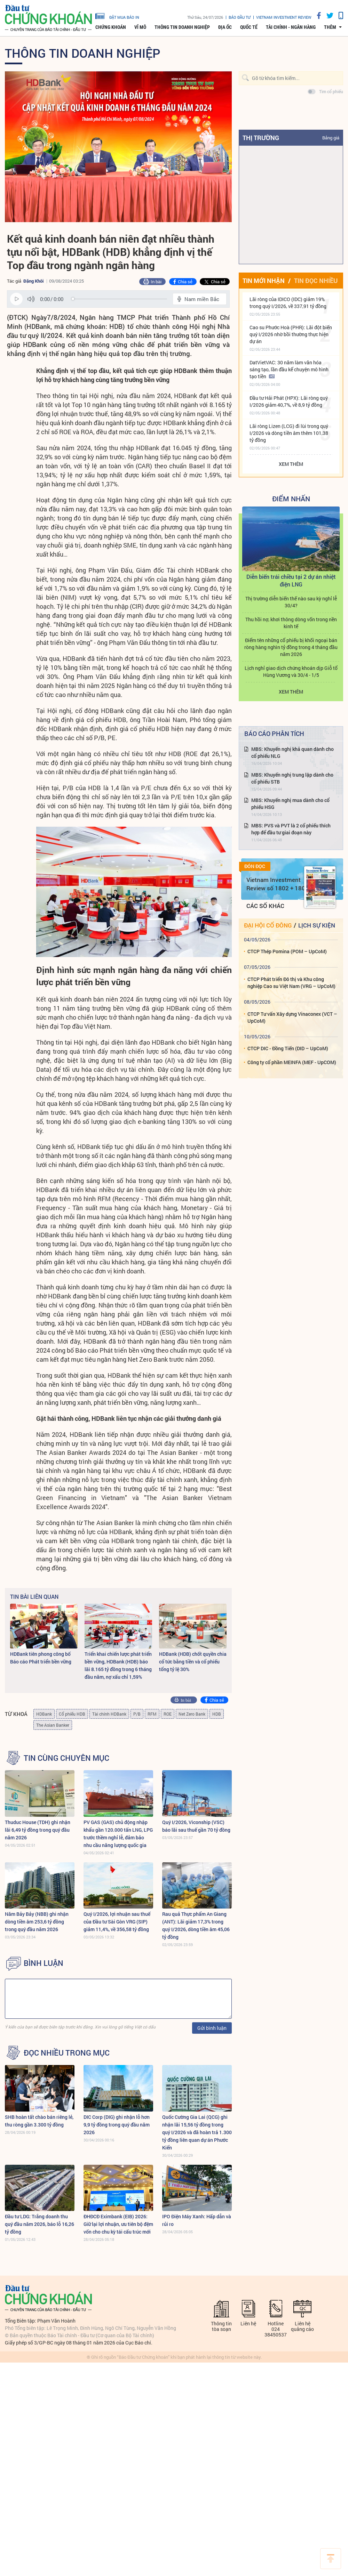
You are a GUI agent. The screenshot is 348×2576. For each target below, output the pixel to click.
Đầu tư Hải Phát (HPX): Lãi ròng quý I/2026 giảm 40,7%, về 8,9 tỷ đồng (289, 401)
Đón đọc (254, 866)
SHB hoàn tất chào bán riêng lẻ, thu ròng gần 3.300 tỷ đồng (39, 2121)
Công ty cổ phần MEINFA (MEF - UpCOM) (291, 1062)
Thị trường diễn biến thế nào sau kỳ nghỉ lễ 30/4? (291, 602)
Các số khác (265, 906)
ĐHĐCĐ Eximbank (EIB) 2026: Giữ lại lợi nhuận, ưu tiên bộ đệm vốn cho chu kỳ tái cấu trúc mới (118, 2224)
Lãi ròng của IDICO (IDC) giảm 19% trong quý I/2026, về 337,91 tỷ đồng (288, 302)
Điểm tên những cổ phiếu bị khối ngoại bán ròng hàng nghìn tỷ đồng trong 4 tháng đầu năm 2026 (291, 647)
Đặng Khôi (33, 281)
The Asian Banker (52, 1725)
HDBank (44, 1714)
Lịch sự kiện (316, 925)
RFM (152, 1714)
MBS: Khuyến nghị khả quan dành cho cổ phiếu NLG (292, 752)
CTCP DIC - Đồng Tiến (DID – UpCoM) (287, 1048)
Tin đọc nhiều (316, 280)
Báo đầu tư (240, 17)
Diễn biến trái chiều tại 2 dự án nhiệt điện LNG (291, 580)
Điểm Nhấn (291, 498)
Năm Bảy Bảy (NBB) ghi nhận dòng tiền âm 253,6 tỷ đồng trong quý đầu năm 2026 (37, 1922)
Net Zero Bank (192, 1714)
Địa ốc (225, 27)
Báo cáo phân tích (274, 733)
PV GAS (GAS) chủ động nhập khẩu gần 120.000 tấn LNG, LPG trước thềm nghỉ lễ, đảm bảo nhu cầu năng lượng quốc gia (118, 1833)
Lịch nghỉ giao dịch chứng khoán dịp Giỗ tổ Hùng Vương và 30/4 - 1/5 (291, 671)
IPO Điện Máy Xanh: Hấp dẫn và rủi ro (196, 2220)
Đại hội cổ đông (268, 925)
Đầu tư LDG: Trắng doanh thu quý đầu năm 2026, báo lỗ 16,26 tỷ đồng (39, 2224)
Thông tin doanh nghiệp (182, 27)
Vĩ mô (140, 27)
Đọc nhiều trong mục (67, 2052)
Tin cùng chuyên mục (66, 1758)
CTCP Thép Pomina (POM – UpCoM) (287, 951)
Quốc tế (249, 27)
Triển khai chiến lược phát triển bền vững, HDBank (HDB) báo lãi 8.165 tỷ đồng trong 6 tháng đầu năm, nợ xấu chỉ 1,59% (118, 1665)
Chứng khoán (110, 27)
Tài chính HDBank (109, 1714)
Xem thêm (291, 464)
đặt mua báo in (117, 15)
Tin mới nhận (264, 280)
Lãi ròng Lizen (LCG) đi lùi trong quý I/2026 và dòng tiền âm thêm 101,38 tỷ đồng (289, 433)
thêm (330, 27)
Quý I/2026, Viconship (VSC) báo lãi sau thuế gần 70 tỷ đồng (196, 1826)
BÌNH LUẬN (43, 1963)
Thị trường (261, 137)
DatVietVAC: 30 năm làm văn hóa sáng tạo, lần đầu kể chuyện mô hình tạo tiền (289, 369)
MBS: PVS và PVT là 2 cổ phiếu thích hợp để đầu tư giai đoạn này (291, 829)
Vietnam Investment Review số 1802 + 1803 (277, 884)
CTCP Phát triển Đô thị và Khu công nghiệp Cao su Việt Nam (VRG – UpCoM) (291, 982)
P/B (137, 1714)
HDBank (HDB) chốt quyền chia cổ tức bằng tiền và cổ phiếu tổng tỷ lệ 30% (193, 1661)
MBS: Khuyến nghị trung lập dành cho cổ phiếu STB (292, 778)
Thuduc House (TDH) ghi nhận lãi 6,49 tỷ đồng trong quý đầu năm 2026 (37, 1830)
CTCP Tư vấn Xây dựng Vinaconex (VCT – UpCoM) (292, 1017)
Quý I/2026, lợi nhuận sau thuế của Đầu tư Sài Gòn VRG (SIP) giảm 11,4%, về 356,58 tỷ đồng (117, 1922)
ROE (168, 1714)
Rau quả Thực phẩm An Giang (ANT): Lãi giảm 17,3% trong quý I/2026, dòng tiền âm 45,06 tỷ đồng (196, 1925)
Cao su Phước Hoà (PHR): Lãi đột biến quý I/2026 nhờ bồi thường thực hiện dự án (291, 334)
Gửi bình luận (212, 2028)
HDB (216, 1714)
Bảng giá (330, 138)
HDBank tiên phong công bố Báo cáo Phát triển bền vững (40, 1658)
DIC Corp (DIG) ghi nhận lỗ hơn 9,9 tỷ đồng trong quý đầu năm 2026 (117, 2125)
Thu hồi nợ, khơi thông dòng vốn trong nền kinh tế (291, 623)
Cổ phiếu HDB (72, 1714)
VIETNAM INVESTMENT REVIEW (283, 17)
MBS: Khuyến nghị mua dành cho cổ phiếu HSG (290, 803)
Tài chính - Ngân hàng (291, 27)
